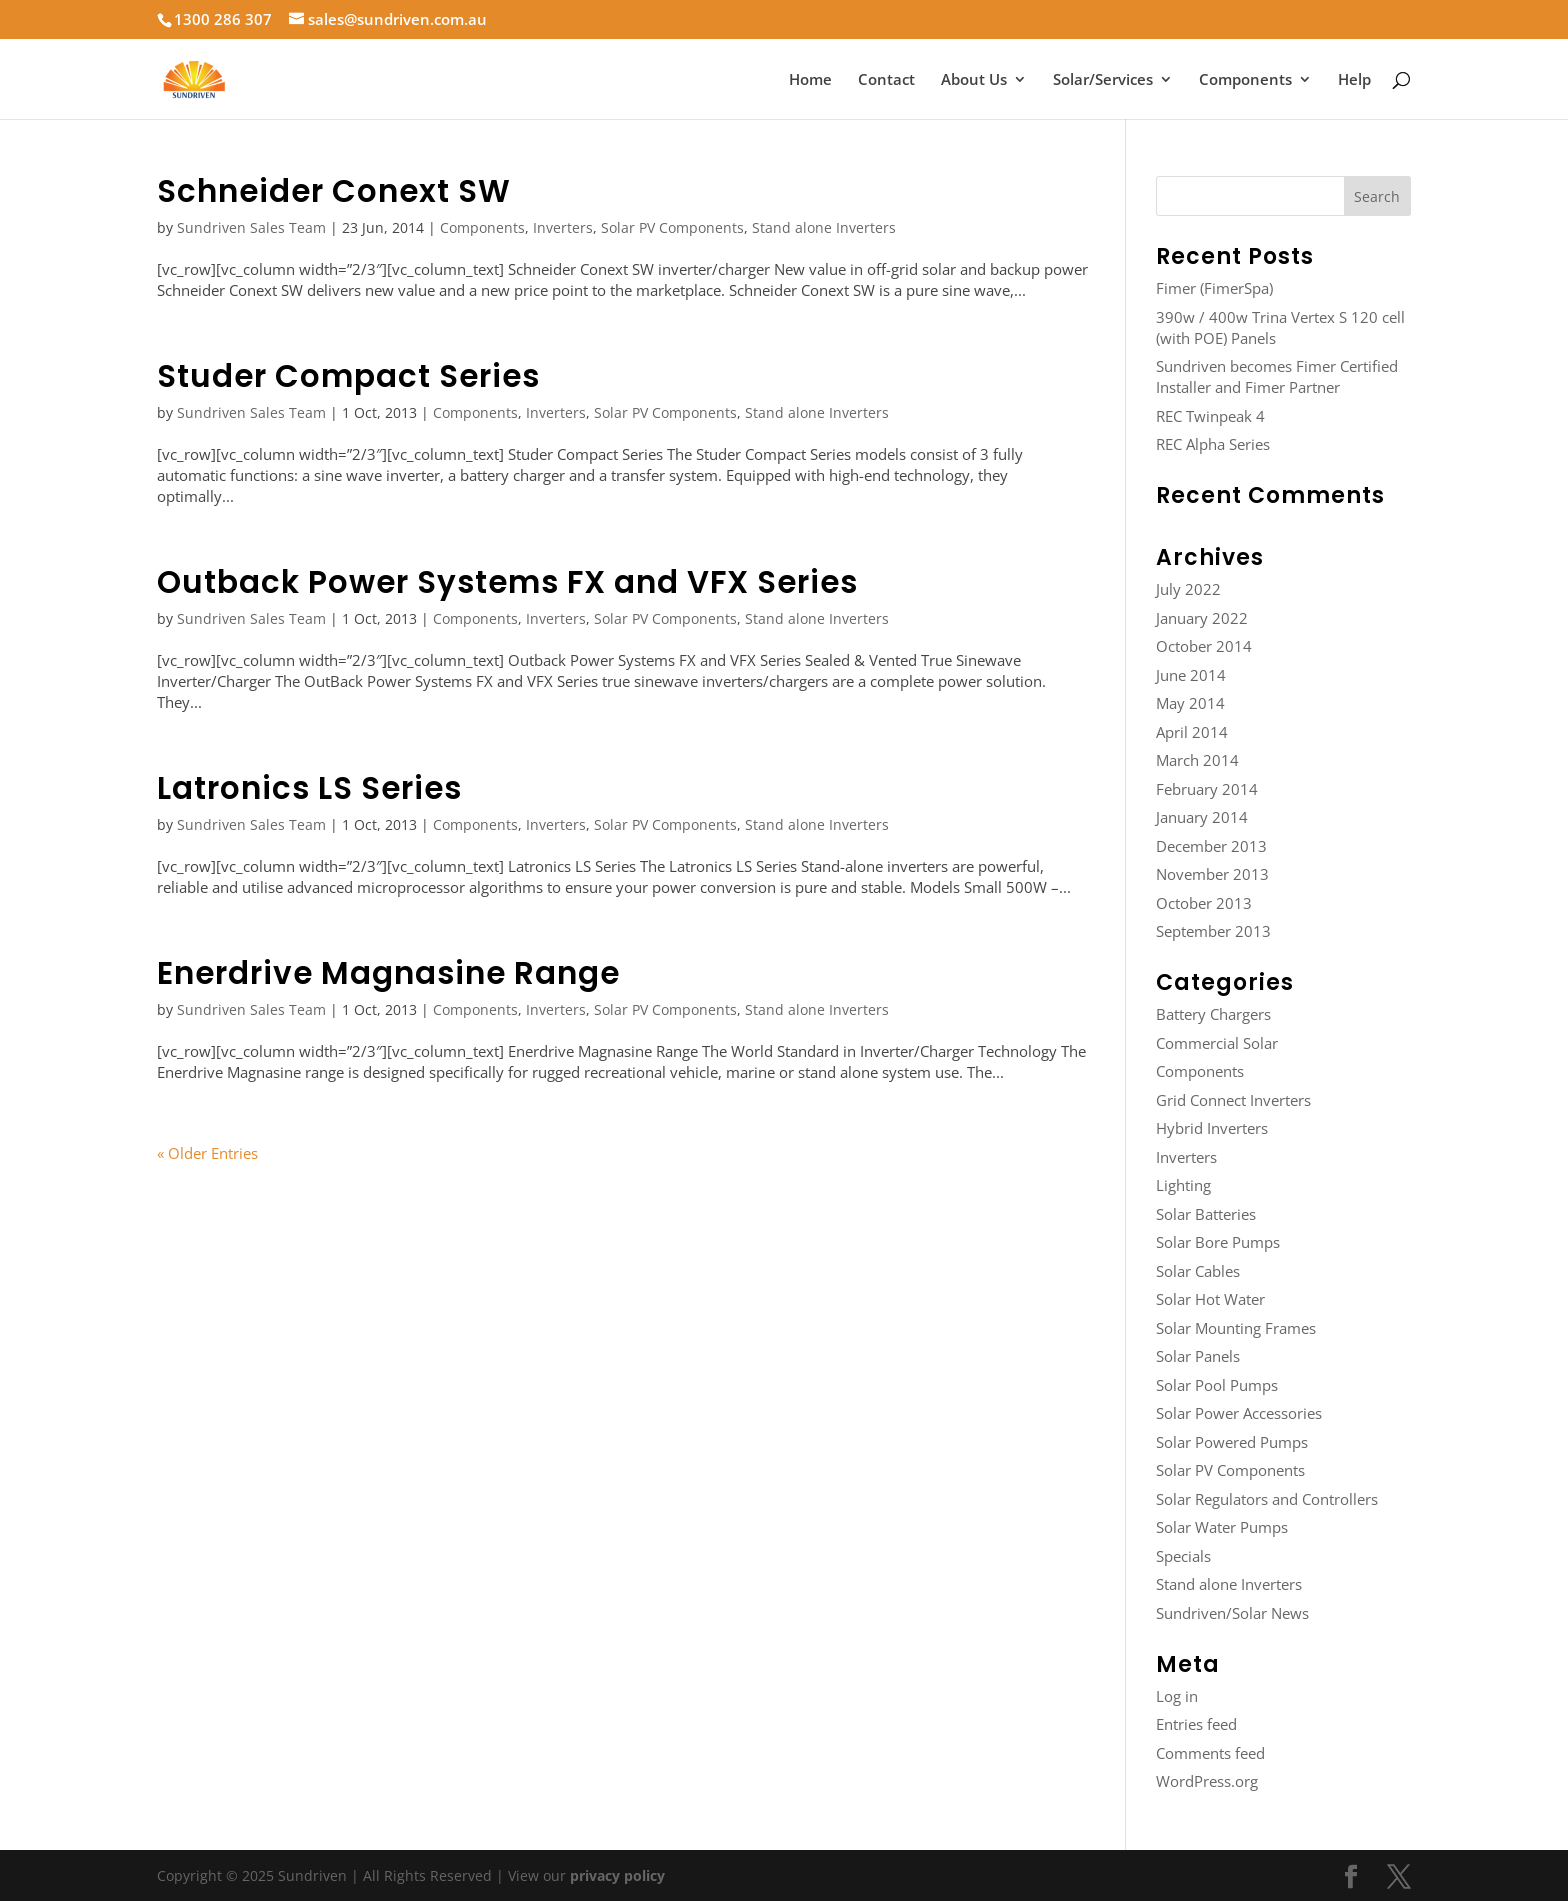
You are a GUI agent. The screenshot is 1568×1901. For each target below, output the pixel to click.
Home (810, 80)
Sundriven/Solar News (1232, 1613)
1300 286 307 (223, 19)
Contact (886, 80)
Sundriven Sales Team (251, 227)
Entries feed (1196, 1724)
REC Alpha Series (1213, 444)
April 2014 (1192, 732)
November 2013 (1212, 874)
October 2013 (1204, 903)
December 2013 (1211, 846)
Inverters (563, 227)
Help (1354, 80)
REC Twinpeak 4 (1210, 416)
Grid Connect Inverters (1233, 1100)
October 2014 (1204, 646)
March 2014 (1197, 760)
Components (1245, 80)
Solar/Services (1103, 80)
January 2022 (1202, 618)
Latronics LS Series (309, 788)
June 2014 (1191, 675)
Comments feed (1210, 1753)
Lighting (1183, 1185)
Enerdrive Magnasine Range (388, 973)
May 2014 (1190, 703)
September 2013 (1213, 931)
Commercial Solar (1217, 1043)
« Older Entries (207, 1153)
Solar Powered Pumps (1232, 1442)
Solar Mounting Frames (1236, 1328)
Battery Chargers (1213, 1014)
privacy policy (617, 1875)
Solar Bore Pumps (1218, 1242)
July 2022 (1188, 589)
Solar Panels (1198, 1356)
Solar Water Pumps (1222, 1527)
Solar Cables (1198, 1271)
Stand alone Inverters (824, 227)
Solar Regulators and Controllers (1267, 1499)
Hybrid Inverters (1212, 1128)
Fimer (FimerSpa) (1214, 288)
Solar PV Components (672, 227)
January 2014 (1202, 817)
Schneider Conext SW (334, 191)
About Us (974, 80)
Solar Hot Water (1210, 1299)
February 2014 (1207, 789)
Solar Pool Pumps (1217, 1385)
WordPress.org (1207, 1781)
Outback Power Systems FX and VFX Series (507, 582)
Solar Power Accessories (1239, 1413)
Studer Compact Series (348, 376)
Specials (1183, 1556)
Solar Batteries (1206, 1214)
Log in (1177, 1696)
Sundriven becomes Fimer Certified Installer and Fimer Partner (1277, 376)
